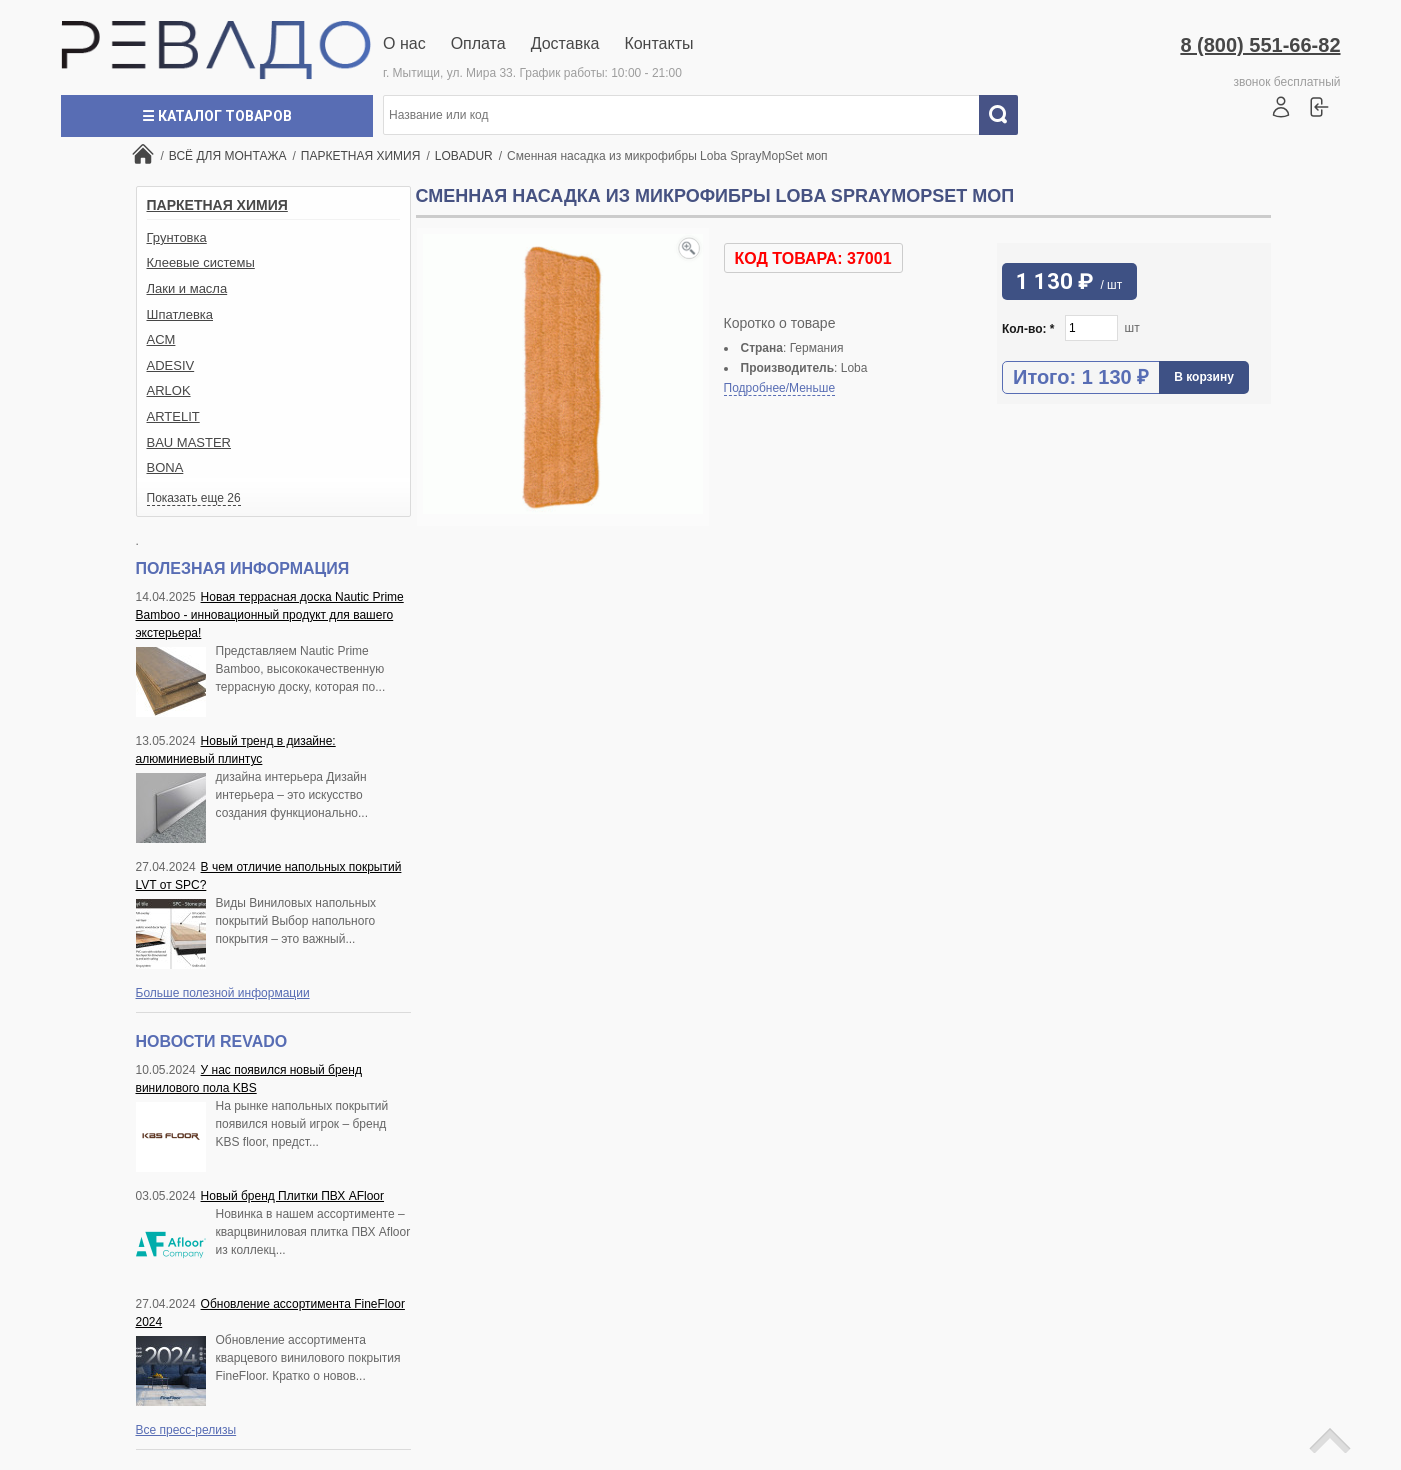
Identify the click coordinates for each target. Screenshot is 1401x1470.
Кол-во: (1028, 329)
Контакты (658, 43)
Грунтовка (177, 237)
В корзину (1204, 377)
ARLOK (169, 390)
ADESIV (171, 365)
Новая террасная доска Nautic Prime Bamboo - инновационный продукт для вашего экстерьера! (270, 615)
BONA (165, 467)
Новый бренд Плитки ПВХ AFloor (292, 1196)
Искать (1006, 115)
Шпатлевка (180, 314)
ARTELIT (173, 416)
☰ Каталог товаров (217, 116)
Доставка (565, 43)
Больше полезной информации (223, 993)
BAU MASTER (189, 442)
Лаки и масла (187, 288)
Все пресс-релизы (186, 1430)
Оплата (478, 43)
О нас (404, 43)
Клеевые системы (201, 262)
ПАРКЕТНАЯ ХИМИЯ (217, 205)
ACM (161, 339)
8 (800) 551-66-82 (1260, 45)
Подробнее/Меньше (780, 388)
